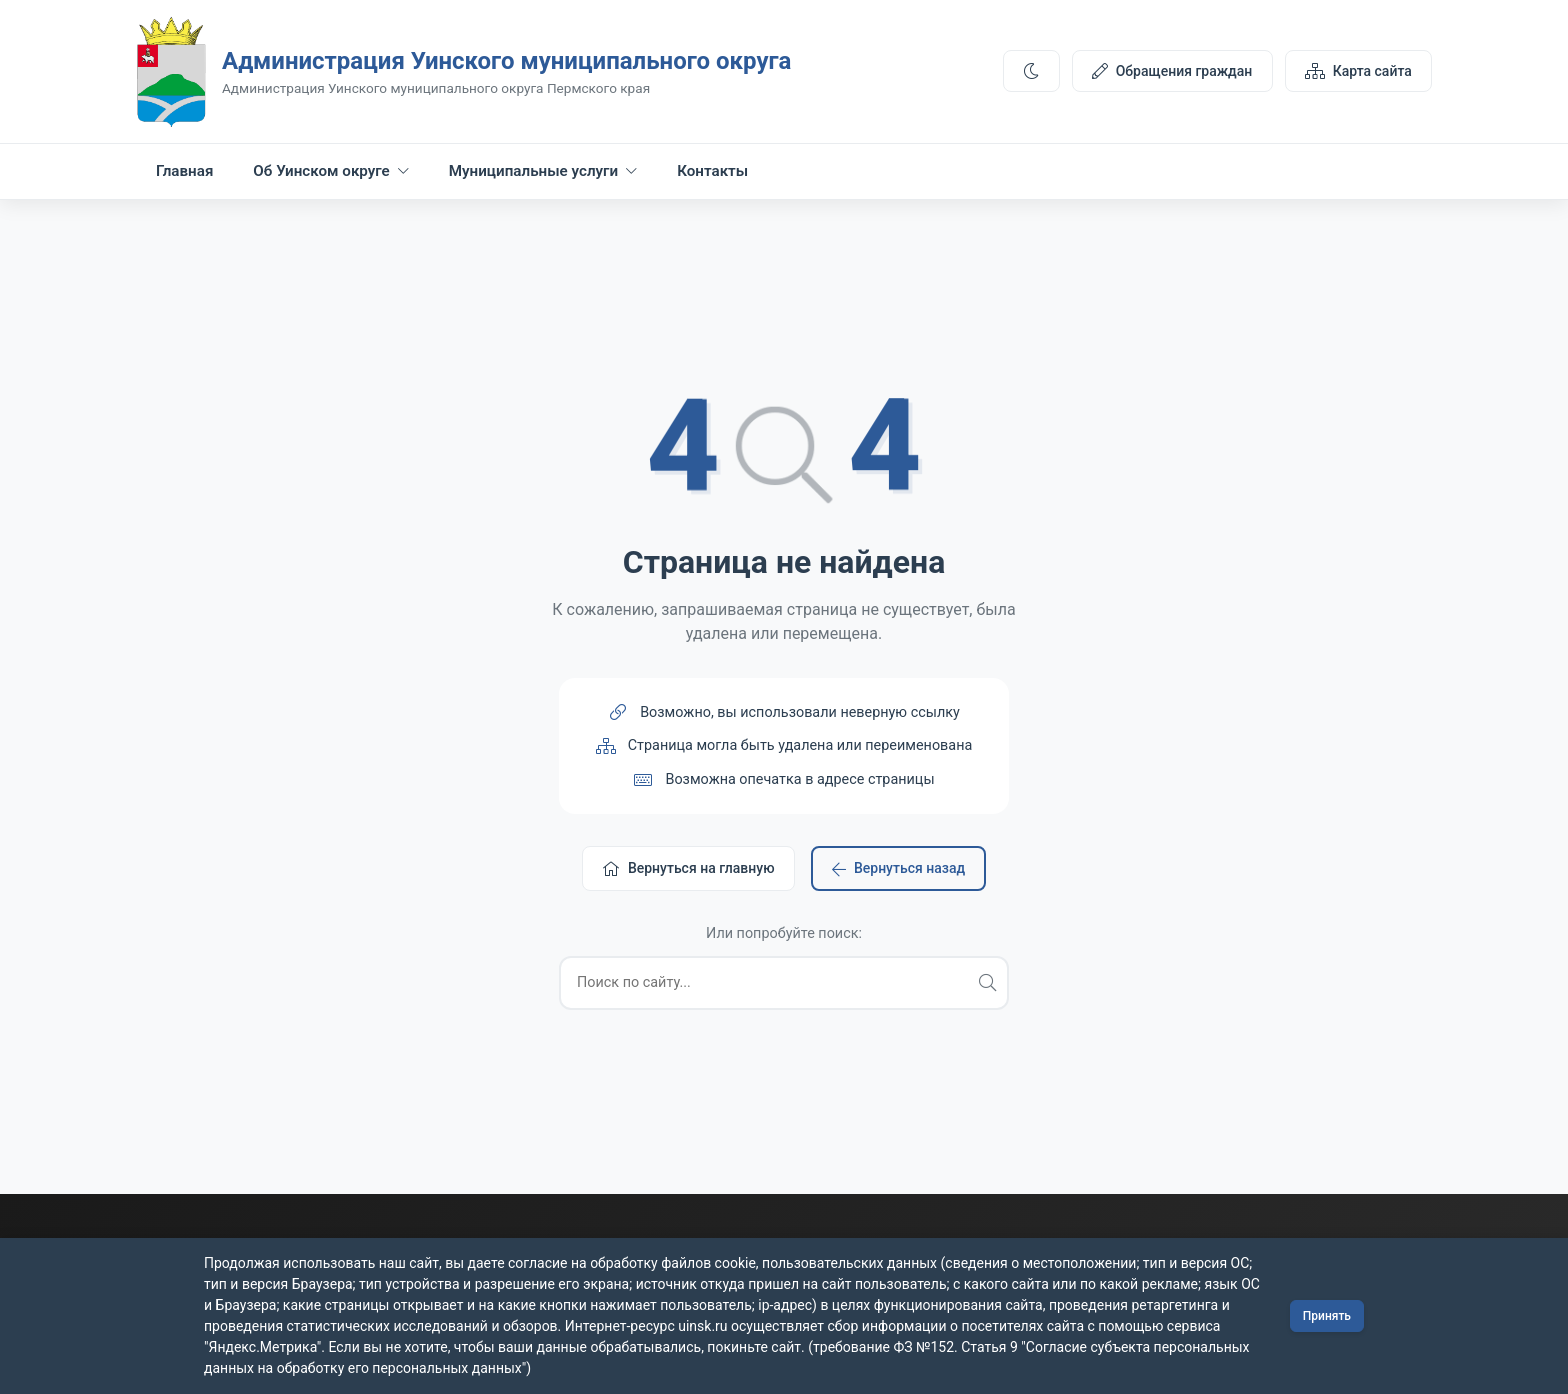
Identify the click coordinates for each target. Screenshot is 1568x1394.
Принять (1327, 1316)
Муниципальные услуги (543, 171)
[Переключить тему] (1031, 71)
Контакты (712, 171)
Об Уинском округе (330, 171)
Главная (184, 171)
